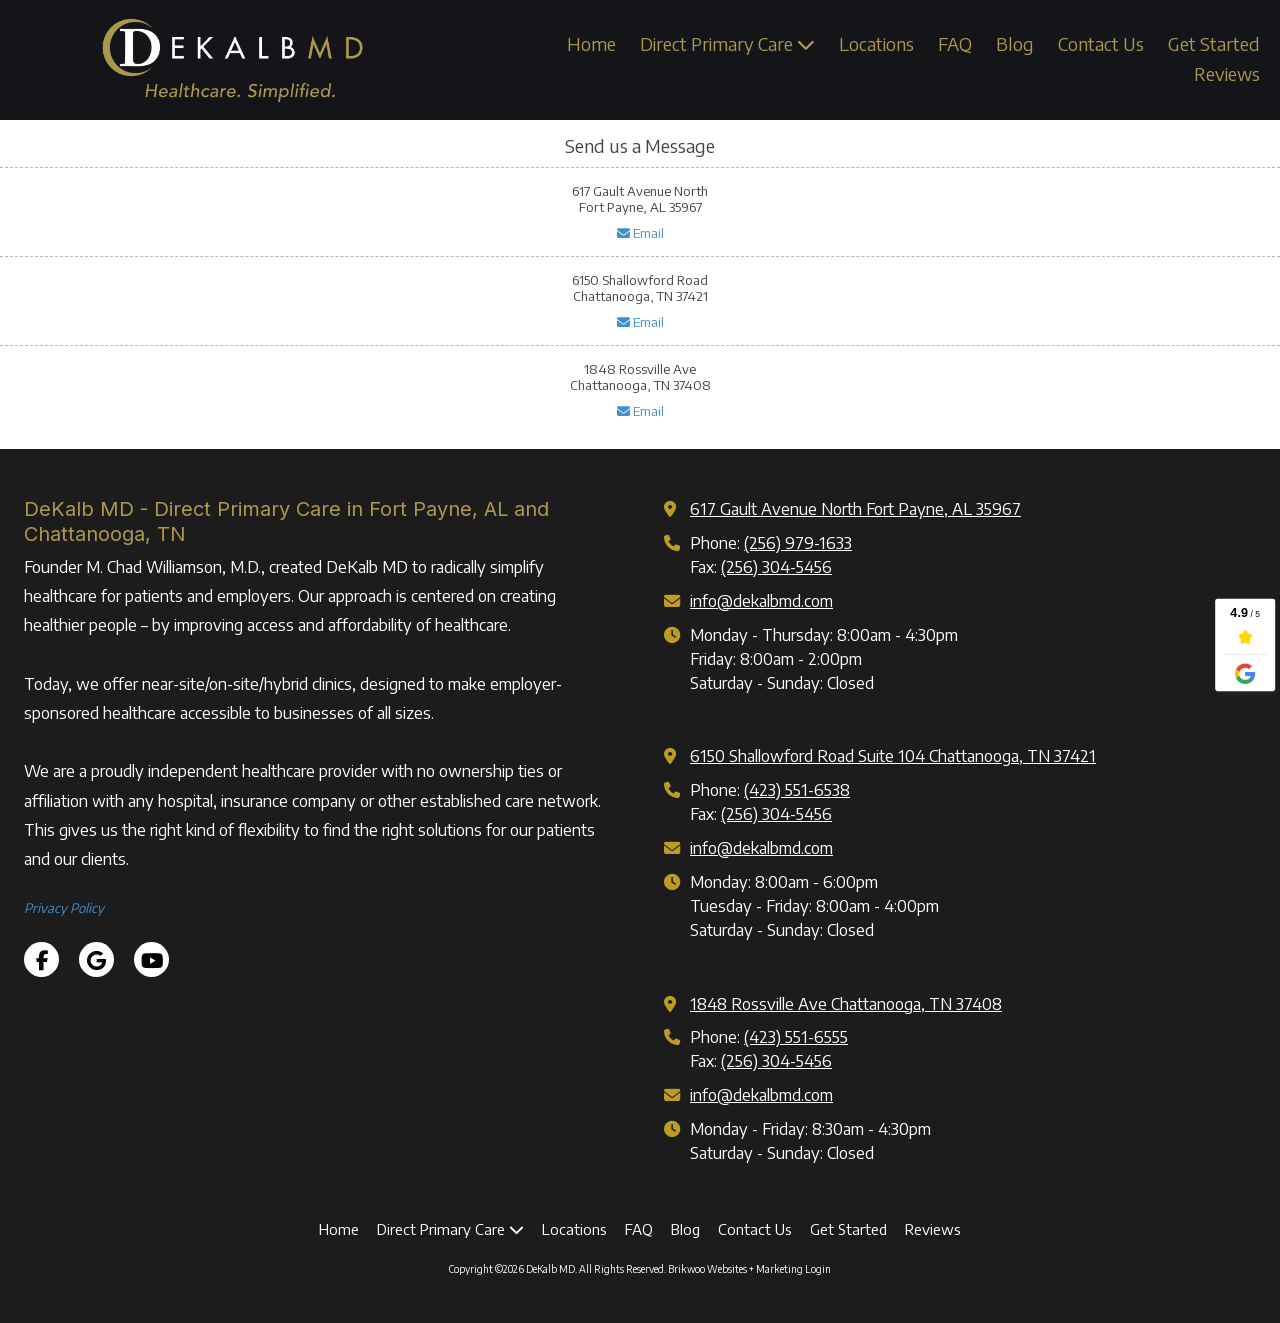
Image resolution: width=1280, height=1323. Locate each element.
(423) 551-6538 (797, 789)
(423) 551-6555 (796, 1036)
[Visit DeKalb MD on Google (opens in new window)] (96, 959)
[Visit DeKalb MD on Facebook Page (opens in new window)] (41, 959)
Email (640, 233)
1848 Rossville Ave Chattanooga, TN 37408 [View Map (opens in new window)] (846, 1003)
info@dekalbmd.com (761, 600)
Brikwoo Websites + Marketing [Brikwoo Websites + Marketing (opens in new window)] (735, 1269)
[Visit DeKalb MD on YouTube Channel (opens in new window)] (151, 959)
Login (818, 1269)
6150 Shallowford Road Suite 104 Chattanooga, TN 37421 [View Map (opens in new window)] (893, 755)
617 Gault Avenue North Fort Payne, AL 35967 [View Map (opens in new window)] (855, 508)
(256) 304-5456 (776, 566)
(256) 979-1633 (798, 542)
